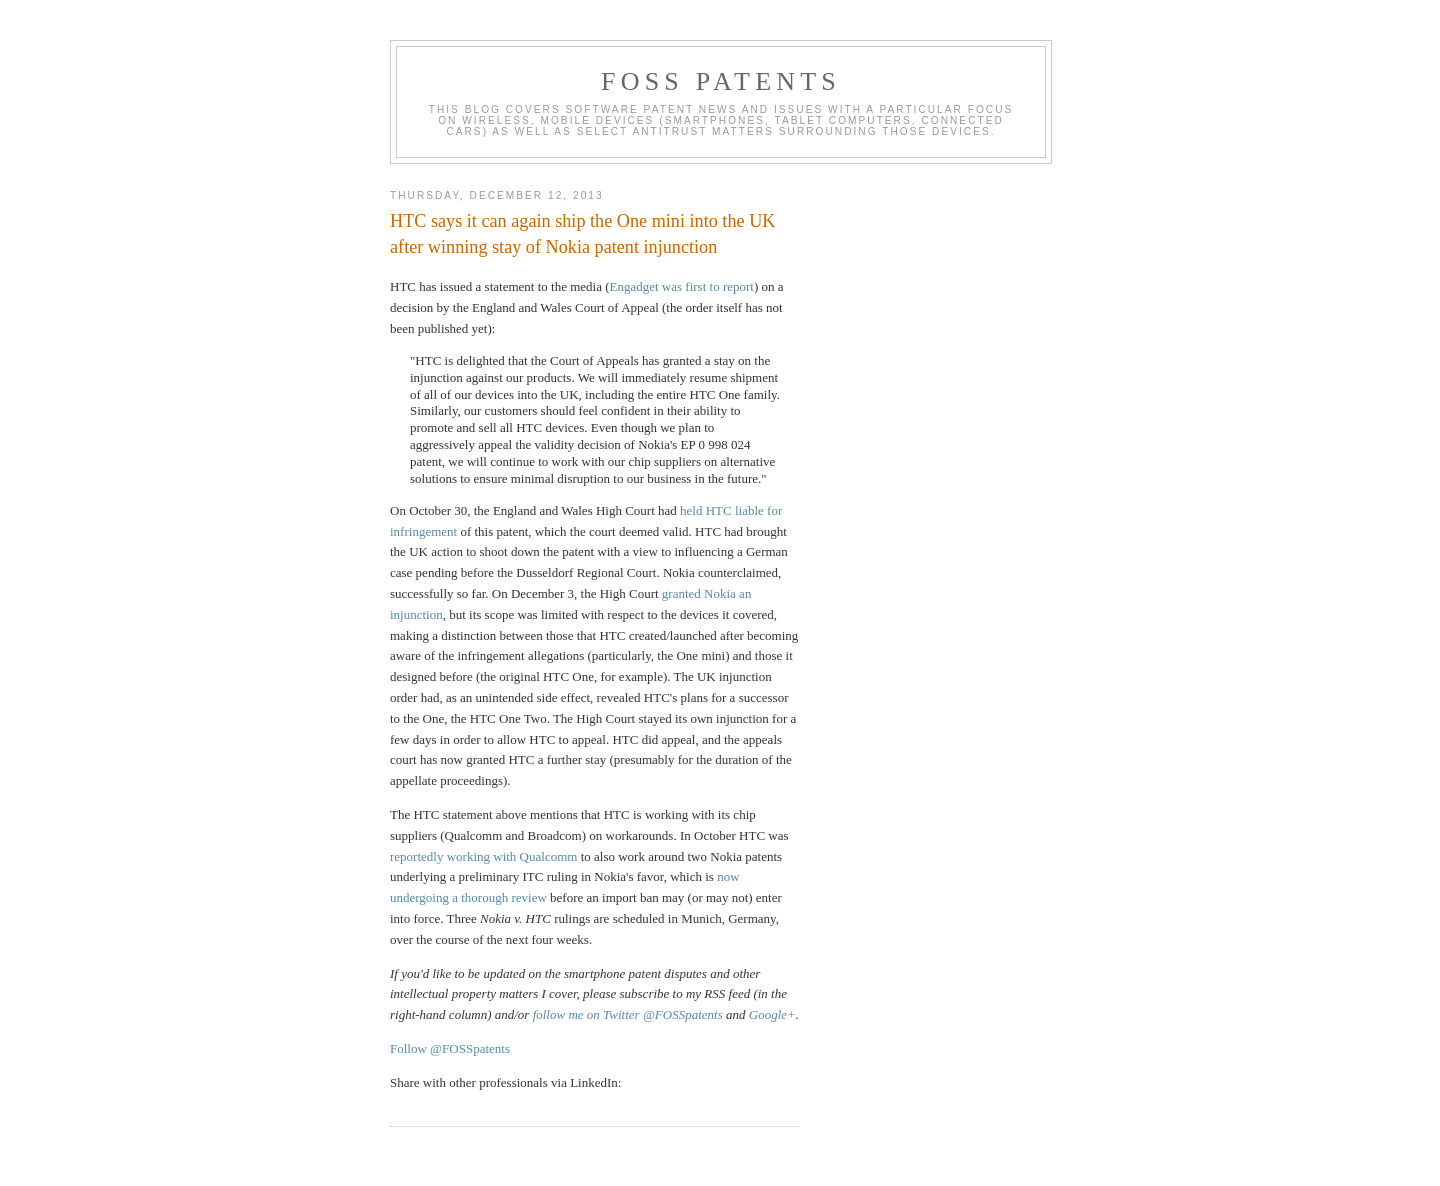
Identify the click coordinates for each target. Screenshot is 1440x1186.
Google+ (772, 1014)
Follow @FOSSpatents (450, 1048)
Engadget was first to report (682, 286)
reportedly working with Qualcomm (483, 856)
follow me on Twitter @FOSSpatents (628, 1014)
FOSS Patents (721, 81)
